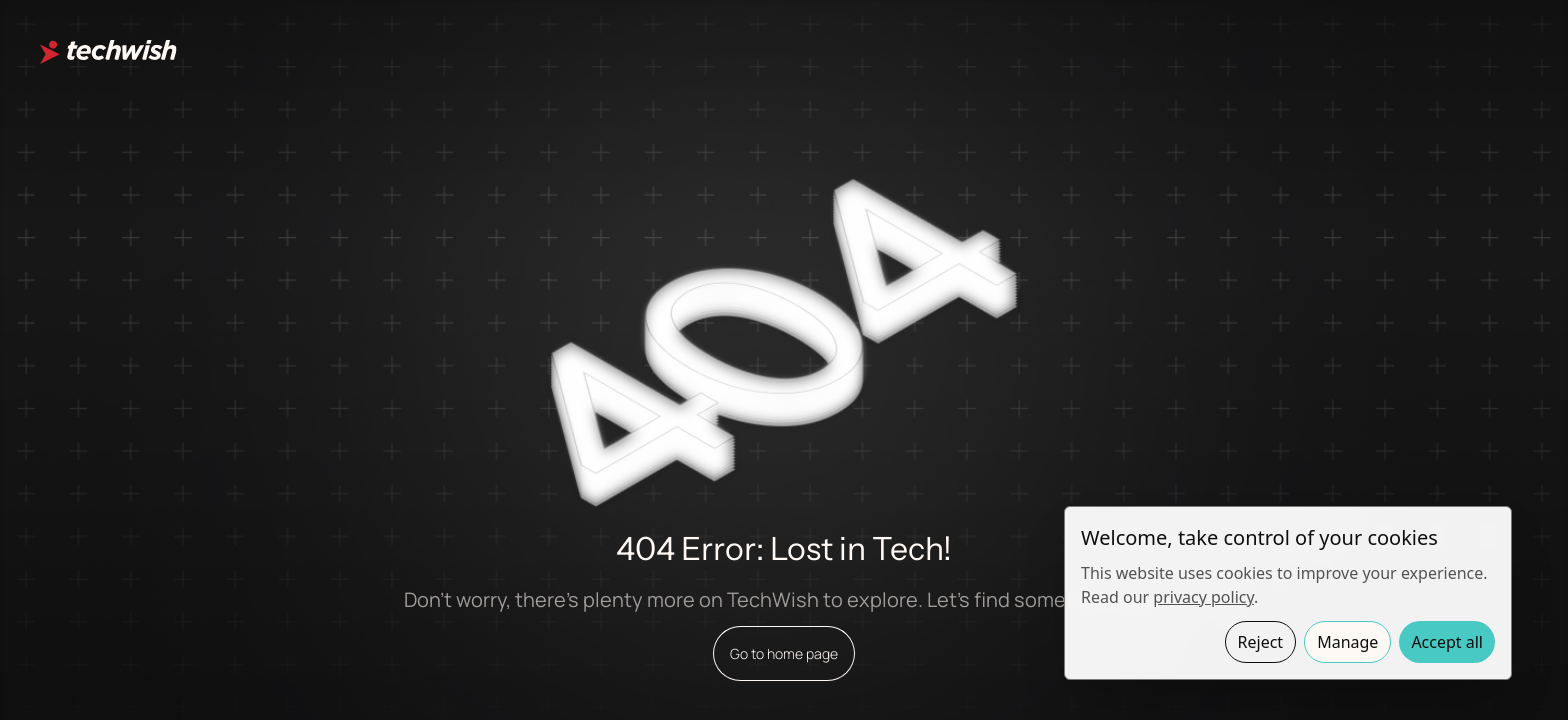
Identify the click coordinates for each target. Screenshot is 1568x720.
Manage (1347, 642)
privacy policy (1203, 597)
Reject (1261, 642)
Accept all (1447, 642)
